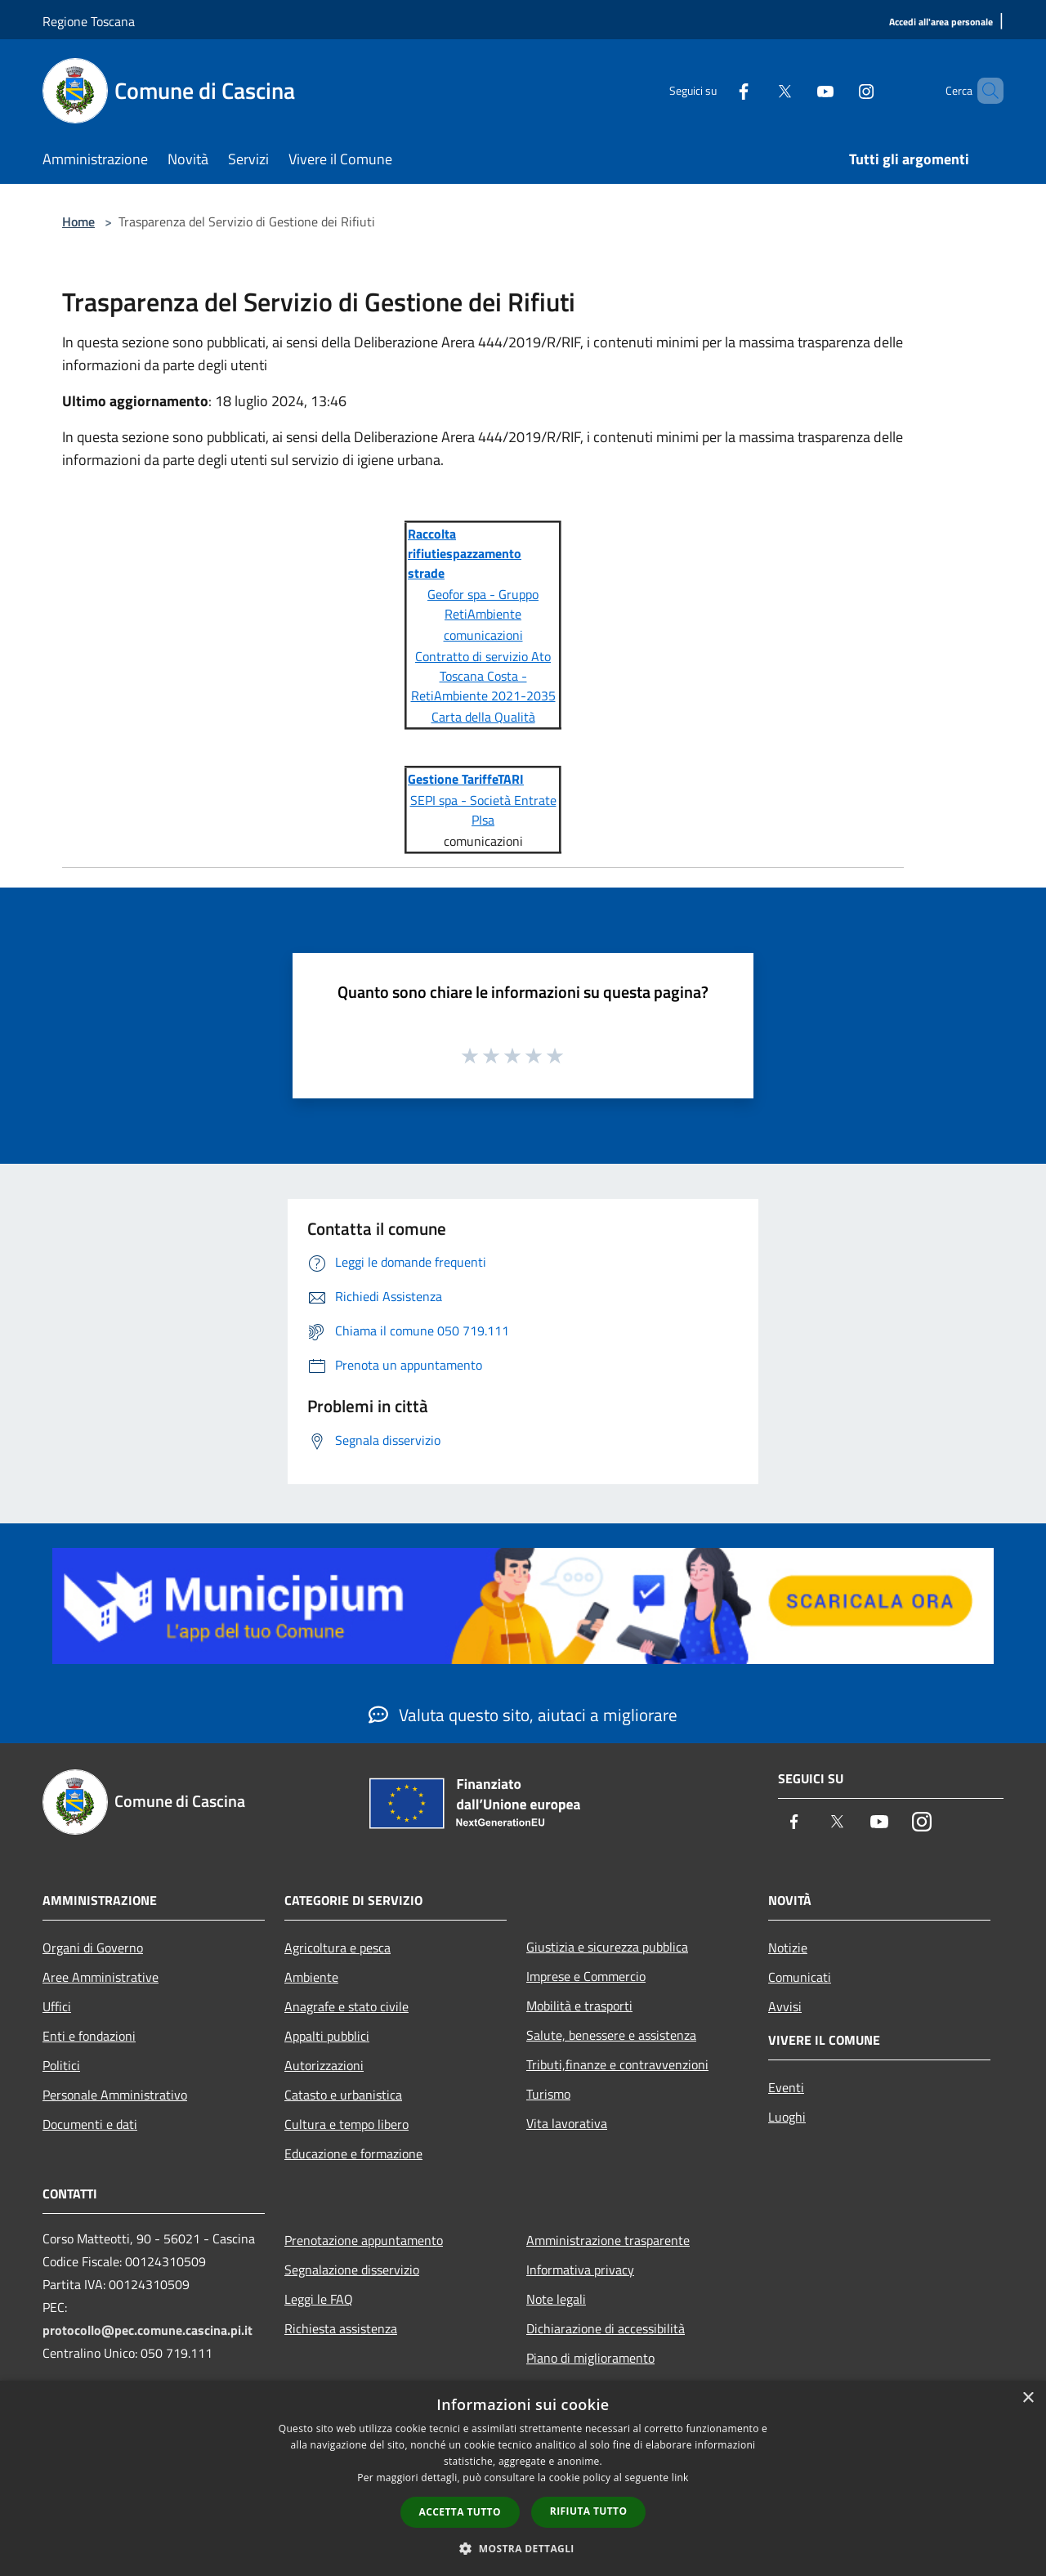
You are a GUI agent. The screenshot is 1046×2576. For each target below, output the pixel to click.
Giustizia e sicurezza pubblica (607, 1947)
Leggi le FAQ (318, 2299)
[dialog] (523, 2478)
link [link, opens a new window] (680, 2477)
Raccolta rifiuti (432, 543)
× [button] (1027, 2398)
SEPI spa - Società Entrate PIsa (483, 810)
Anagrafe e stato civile (346, 2006)
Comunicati (799, 1977)
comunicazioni (483, 635)
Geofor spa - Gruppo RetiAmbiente (483, 604)
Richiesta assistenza (340, 2328)
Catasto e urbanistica (343, 2094)
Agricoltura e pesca (337, 1947)
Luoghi (787, 2117)
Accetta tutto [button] (460, 2512)
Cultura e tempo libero (346, 2124)
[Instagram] (838, 90)
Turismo (548, 2094)
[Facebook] (716, 90)
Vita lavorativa (566, 2123)
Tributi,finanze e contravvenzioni (617, 2064)
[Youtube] (797, 90)
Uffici (56, 2006)
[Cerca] (984, 90)
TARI (511, 779)
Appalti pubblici (326, 2036)
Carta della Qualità (483, 717)
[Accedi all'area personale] (941, 22)
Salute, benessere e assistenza (611, 2035)
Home (78, 221)
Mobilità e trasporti (579, 2005)
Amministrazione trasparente (608, 2240)
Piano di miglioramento (590, 2358)
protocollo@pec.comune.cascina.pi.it (147, 2330)
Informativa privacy (580, 2269)
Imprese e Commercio (586, 1976)
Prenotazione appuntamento (363, 2240)
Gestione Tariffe (453, 779)
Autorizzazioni (324, 2065)
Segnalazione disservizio (351, 2269)
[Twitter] (756, 90)
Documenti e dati (89, 2124)
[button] (523, 2548)
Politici (61, 2065)
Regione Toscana (88, 21)
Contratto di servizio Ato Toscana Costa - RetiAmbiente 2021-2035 (483, 675)
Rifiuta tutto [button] (589, 2511)
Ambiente (311, 1977)
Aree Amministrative (100, 1977)
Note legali (556, 2299)
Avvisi (785, 2006)
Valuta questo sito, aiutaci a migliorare (523, 1715)
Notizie (787, 1947)
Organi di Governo (92, 1947)
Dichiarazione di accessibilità (605, 2328)
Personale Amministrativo (114, 2094)
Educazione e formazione (353, 2153)
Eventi (786, 2087)
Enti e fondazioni (89, 2036)
